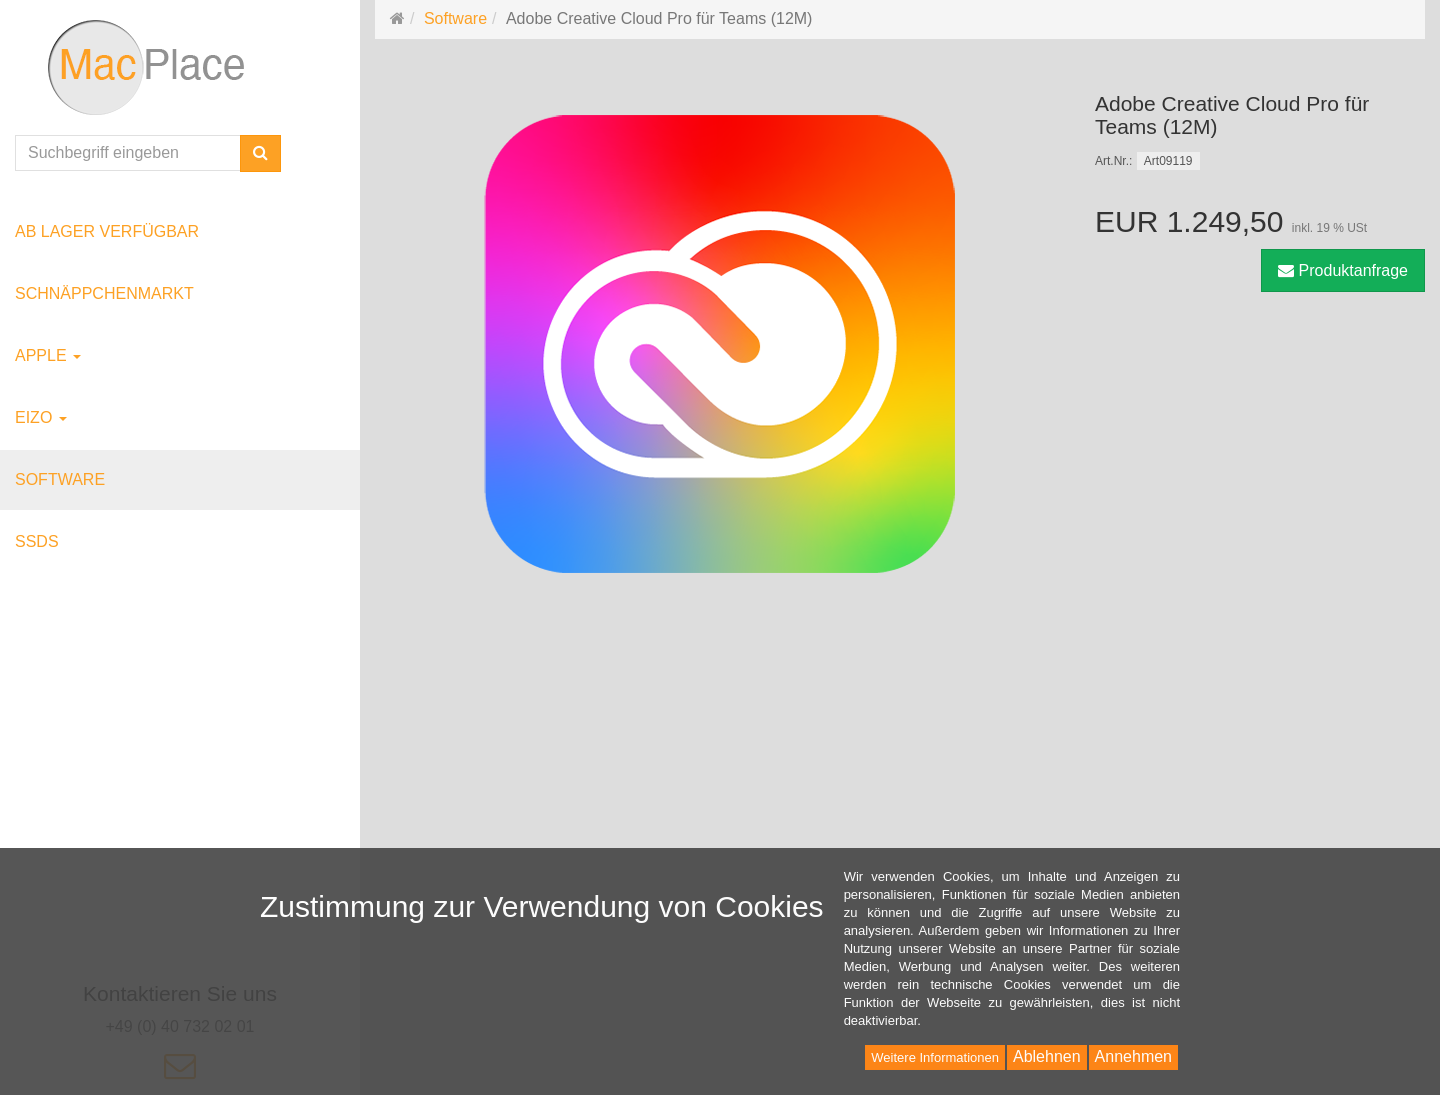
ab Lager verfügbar (107, 231)
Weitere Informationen (935, 1057)
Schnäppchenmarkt (104, 293)
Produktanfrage (1343, 270)
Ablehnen (1047, 1056)
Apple (48, 355)
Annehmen (1133, 1056)
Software (60, 479)
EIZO (41, 417)
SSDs (37, 541)
